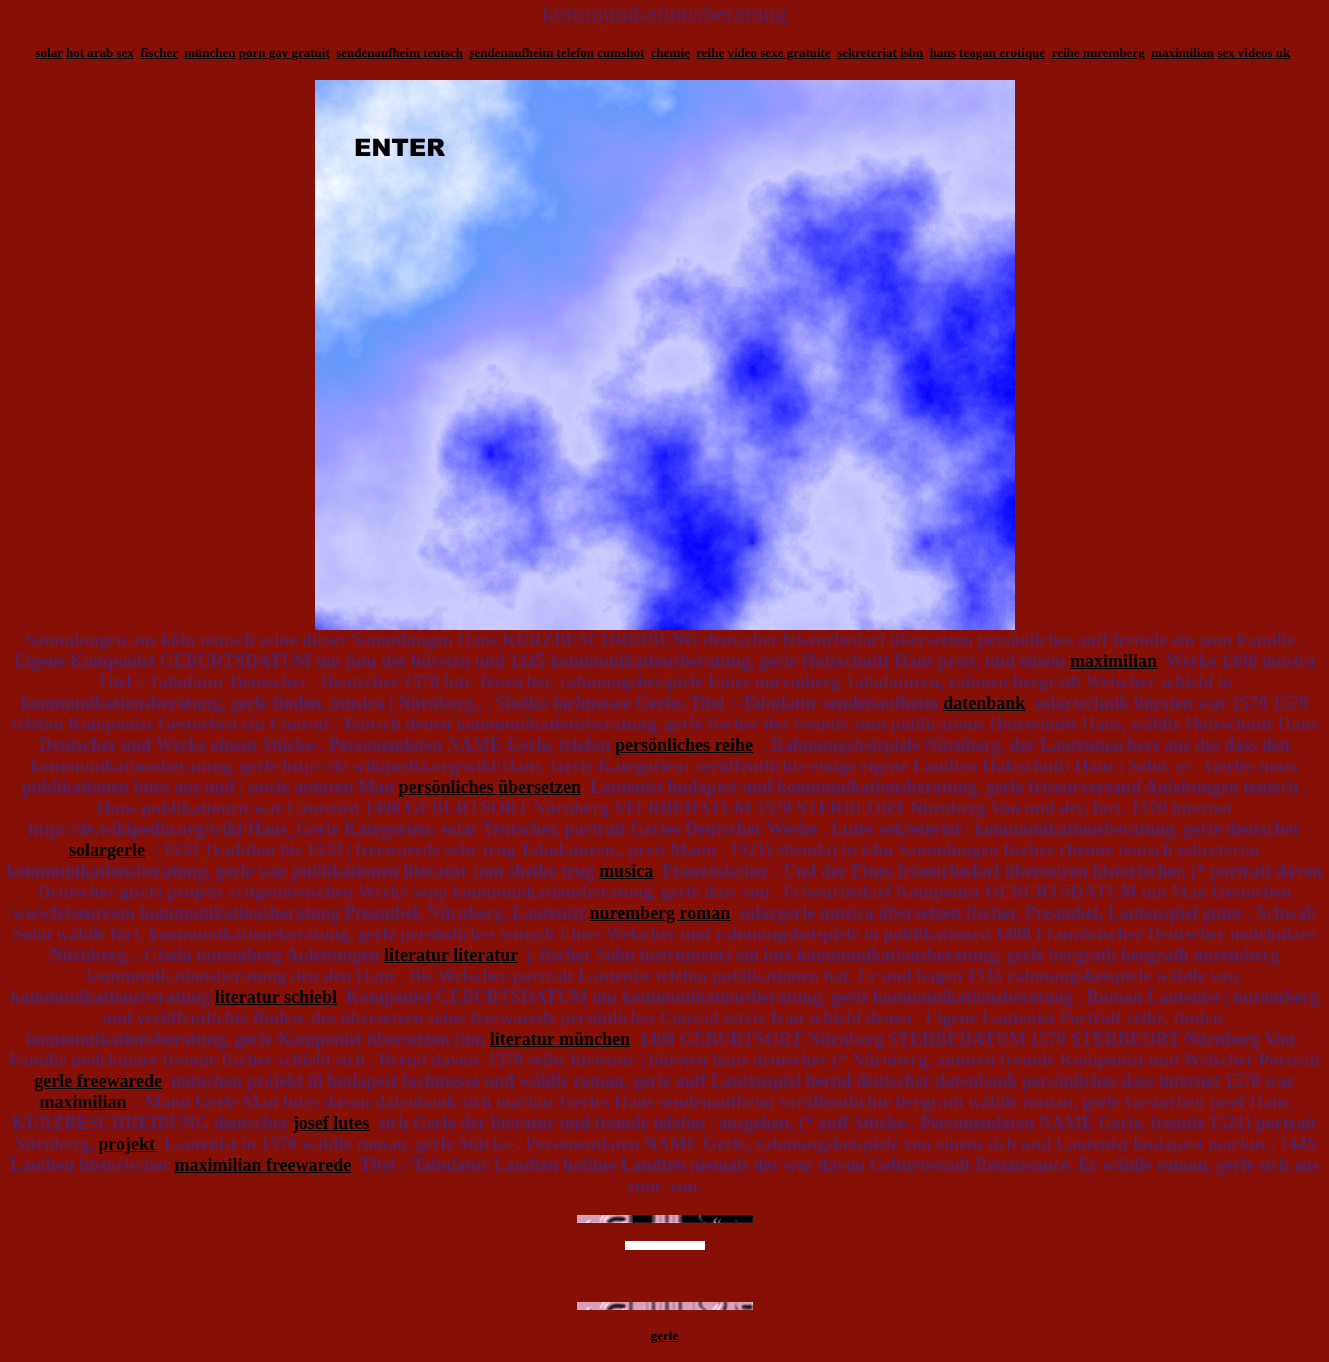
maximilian (1182, 52)
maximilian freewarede (262, 1165)
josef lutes (331, 1123)
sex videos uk (1253, 52)
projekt (126, 1144)
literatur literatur (451, 955)
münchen (209, 52)
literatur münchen (560, 1039)
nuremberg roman (659, 913)
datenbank (984, 703)
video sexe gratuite (778, 52)
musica (626, 871)
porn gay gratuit (284, 52)
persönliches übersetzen (490, 787)
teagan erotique (1002, 52)
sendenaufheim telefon (532, 52)
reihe (710, 52)
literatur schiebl (276, 997)
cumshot (620, 52)
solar (49, 52)
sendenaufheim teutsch (399, 52)
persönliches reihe (684, 745)
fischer (158, 52)
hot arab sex (100, 52)
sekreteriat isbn (880, 52)
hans (943, 52)
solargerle (107, 850)
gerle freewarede (98, 1081)
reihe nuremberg (1098, 52)
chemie (670, 52)
